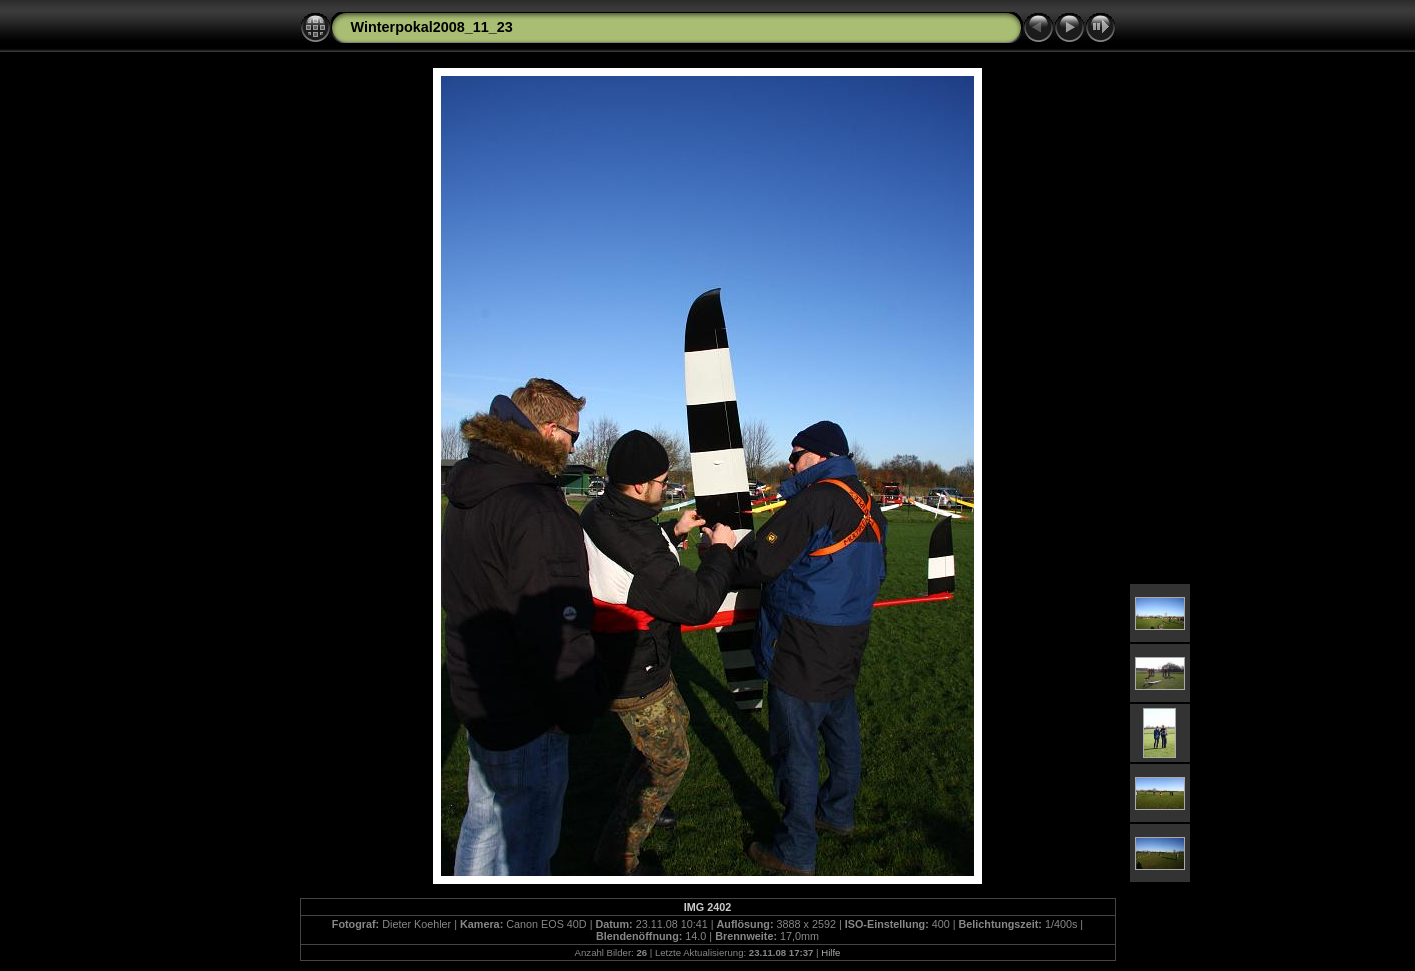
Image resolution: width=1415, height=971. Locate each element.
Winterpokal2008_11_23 (432, 27)
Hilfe (830, 952)
